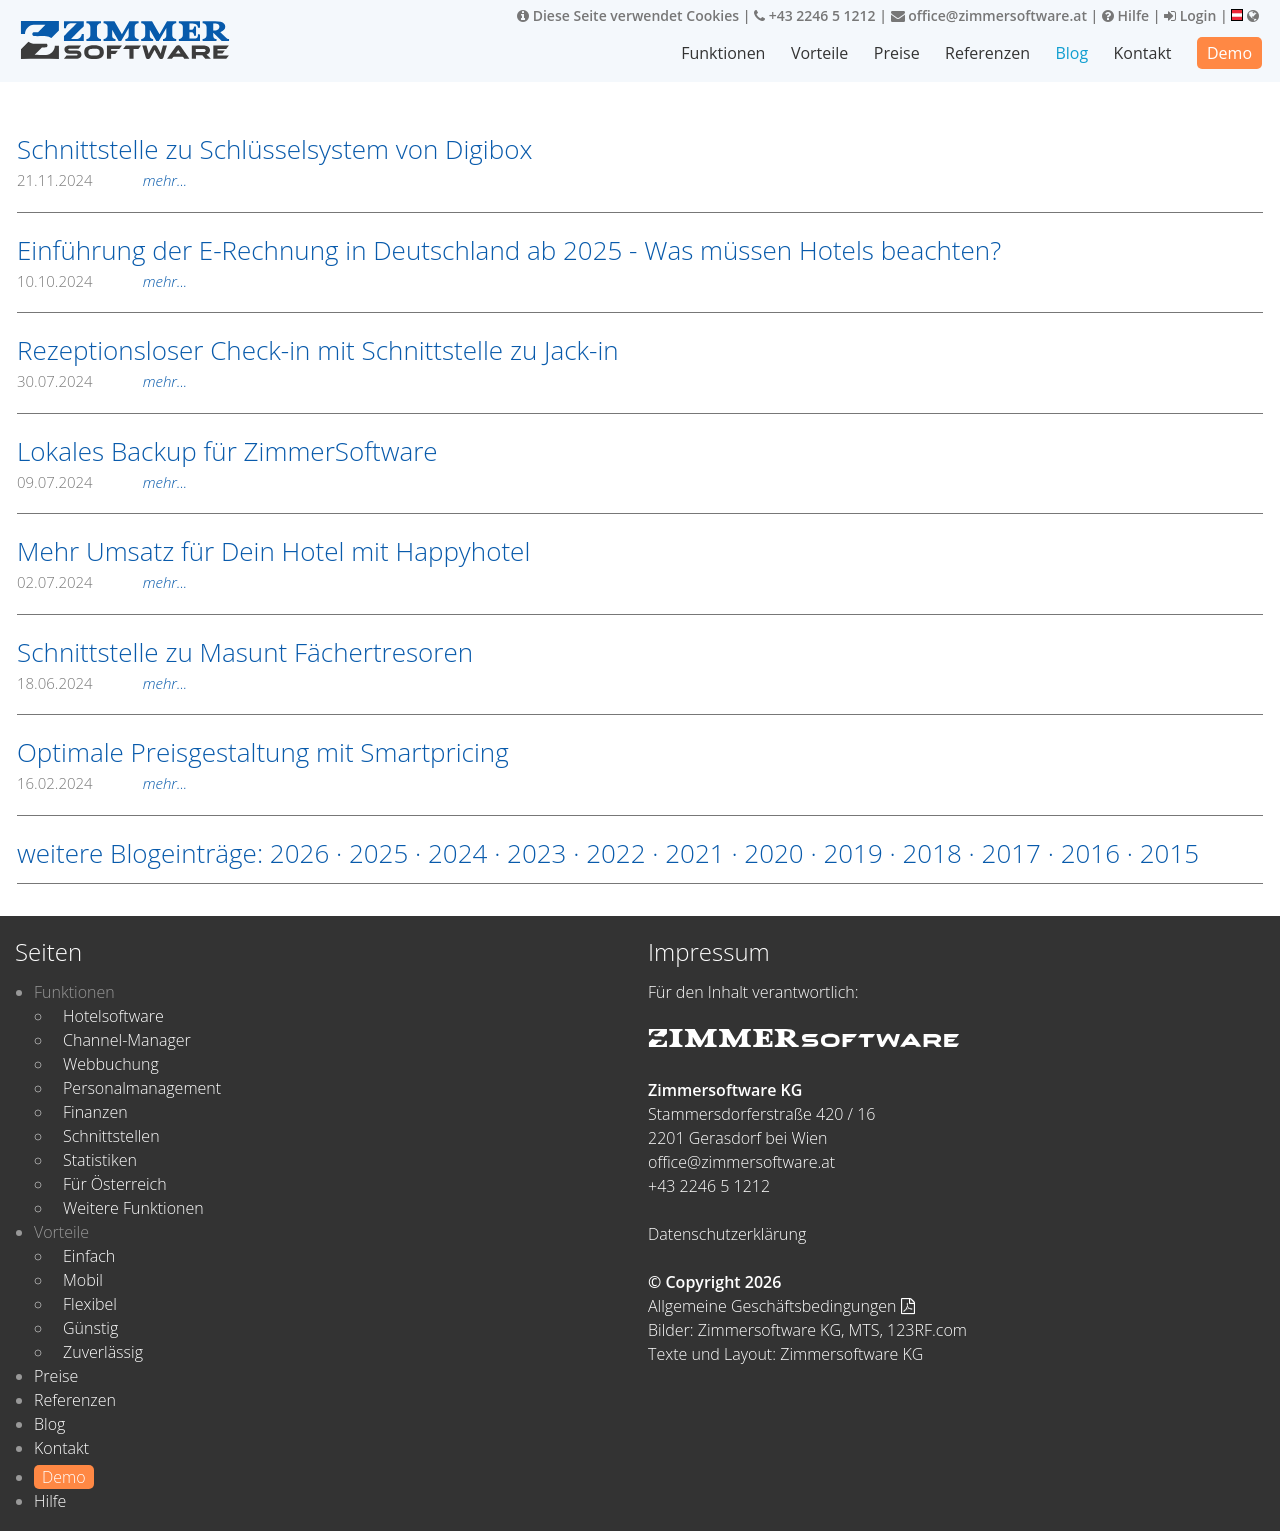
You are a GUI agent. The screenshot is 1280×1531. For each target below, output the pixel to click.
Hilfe (1125, 15)
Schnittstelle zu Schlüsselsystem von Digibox (274, 149)
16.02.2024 (102, 783)
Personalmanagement (142, 1088)
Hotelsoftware (113, 1016)
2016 (1090, 853)
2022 (615, 853)
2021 (694, 853)
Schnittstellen (111, 1136)
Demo (1229, 53)
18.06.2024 (102, 683)
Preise (897, 53)
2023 (536, 853)
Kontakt (1143, 53)
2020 (773, 853)
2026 (299, 853)
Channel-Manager (127, 1040)
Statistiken (100, 1160)
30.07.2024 (102, 381)
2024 (457, 853)
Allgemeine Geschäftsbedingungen (781, 1306)
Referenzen (987, 53)
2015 (1169, 853)
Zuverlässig (103, 1352)
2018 (931, 853)
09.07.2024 (102, 482)
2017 (1011, 853)
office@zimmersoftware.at (989, 15)
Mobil (83, 1280)
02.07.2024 (102, 582)
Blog (1071, 53)
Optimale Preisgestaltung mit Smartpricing (263, 752)
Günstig (90, 1328)
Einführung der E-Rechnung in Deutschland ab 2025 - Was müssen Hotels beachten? (509, 250)
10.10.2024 (102, 281)
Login (1190, 15)
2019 (852, 853)
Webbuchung (111, 1064)
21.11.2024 (102, 180)
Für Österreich (115, 1184)
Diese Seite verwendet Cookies (628, 15)
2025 (378, 853)
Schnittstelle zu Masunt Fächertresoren (245, 652)
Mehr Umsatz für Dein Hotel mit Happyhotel (273, 551)
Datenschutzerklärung (727, 1234)
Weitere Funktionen (133, 1208)
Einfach (89, 1256)
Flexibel (90, 1304)
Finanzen (95, 1112)
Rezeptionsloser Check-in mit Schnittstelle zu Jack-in (318, 350)
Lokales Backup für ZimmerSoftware (227, 451)
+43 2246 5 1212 (815, 15)
